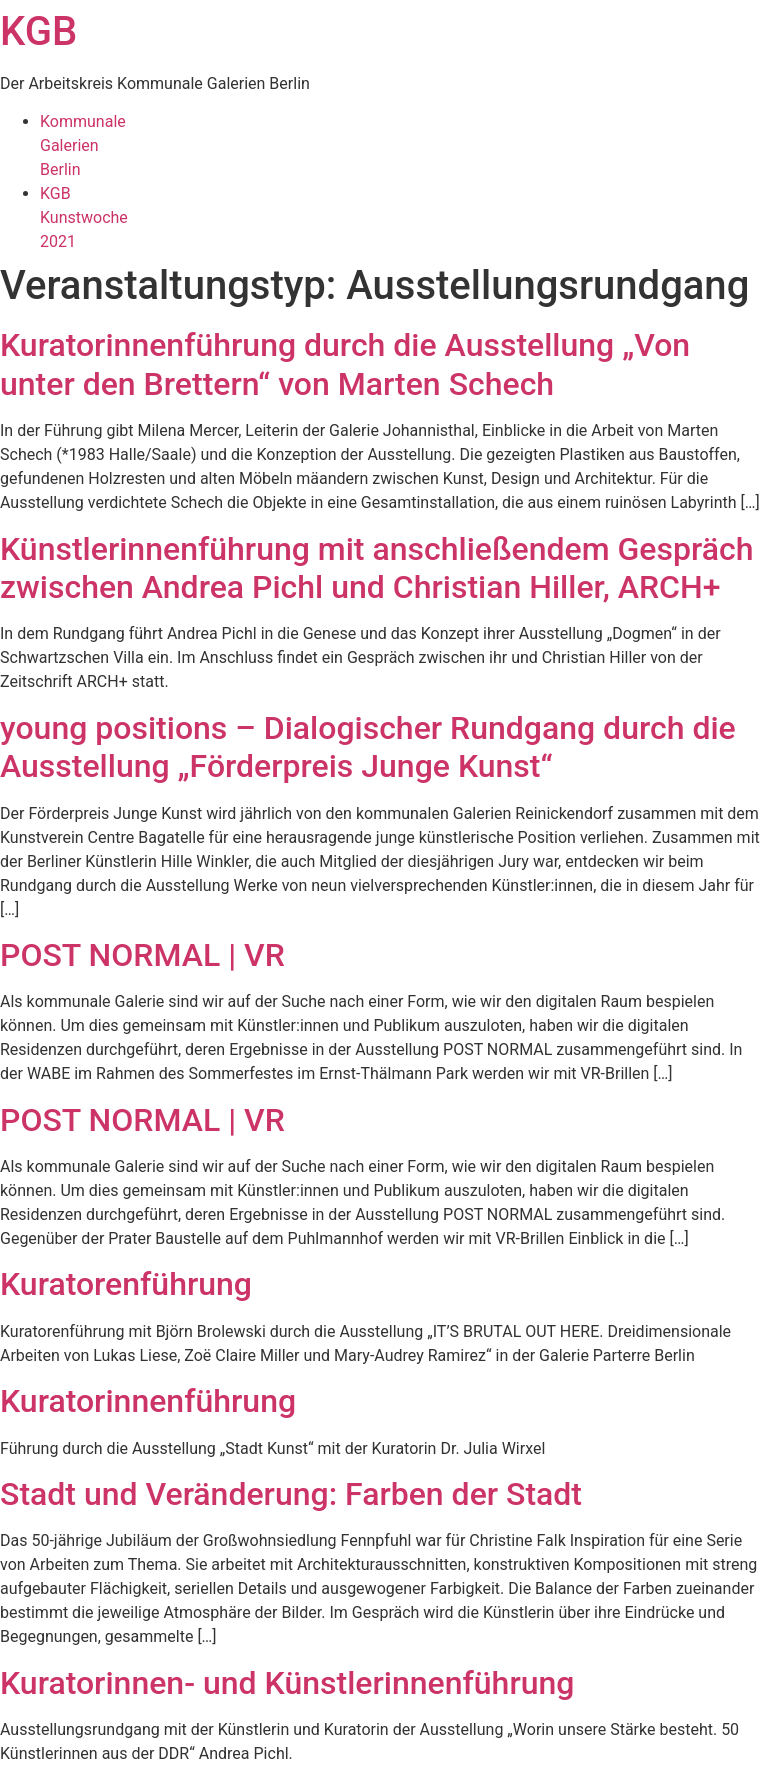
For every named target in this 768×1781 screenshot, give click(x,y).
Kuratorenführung (126, 1284)
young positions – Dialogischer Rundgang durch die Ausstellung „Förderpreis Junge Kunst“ (368, 747)
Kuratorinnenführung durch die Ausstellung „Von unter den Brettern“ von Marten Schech (345, 364)
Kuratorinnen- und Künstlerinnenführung (287, 1683)
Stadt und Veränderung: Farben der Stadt (291, 1494)
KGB (38, 31)
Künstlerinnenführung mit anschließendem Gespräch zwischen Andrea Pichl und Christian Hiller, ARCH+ (376, 568)
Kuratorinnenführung (148, 1401)
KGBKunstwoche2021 (84, 217)
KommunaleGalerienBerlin (83, 145)
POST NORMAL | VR (142, 955)
